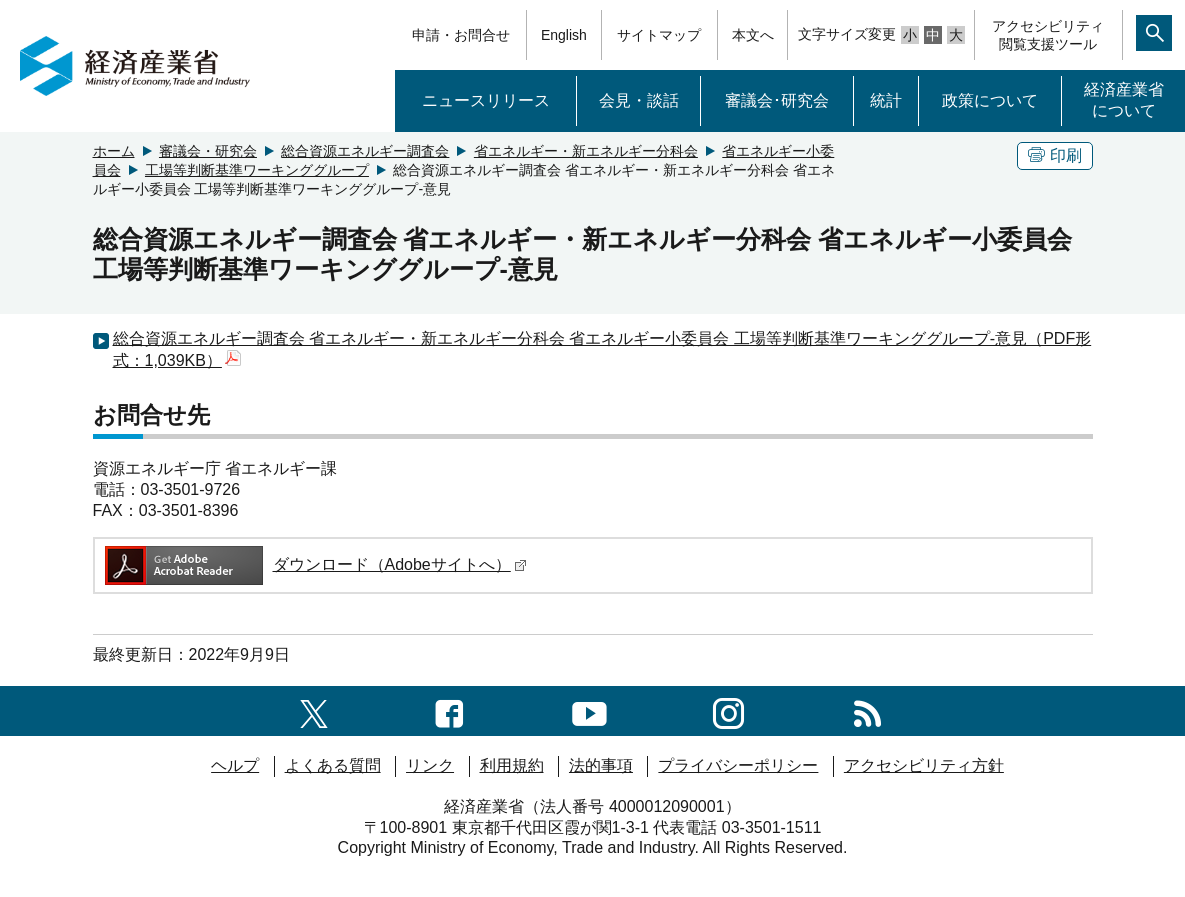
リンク (430, 765)
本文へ (753, 35)
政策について (990, 100)
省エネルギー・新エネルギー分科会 (586, 151)
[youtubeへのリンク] (589, 710)
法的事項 (601, 765)
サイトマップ (659, 35)
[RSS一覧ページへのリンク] (867, 710)
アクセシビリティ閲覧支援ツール (1048, 35)
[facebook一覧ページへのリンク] (449, 710)
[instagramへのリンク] (728, 710)
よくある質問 (333, 765)
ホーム (114, 151)
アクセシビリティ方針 (924, 765)
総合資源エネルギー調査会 (365, 151)
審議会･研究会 (777, 100)
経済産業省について (1124, 100)
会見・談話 (639, 100)
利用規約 (512, 765)
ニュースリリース (486, 100)
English (564, 35)
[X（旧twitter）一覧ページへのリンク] (314, 710)
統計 (886, 100)
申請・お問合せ (461, 35)
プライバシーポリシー (738, 765)
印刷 (1055, 155)
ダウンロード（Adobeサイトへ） (314, 564)
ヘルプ (235, 765)
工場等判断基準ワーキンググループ (257, 170)
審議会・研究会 (208, 151)
